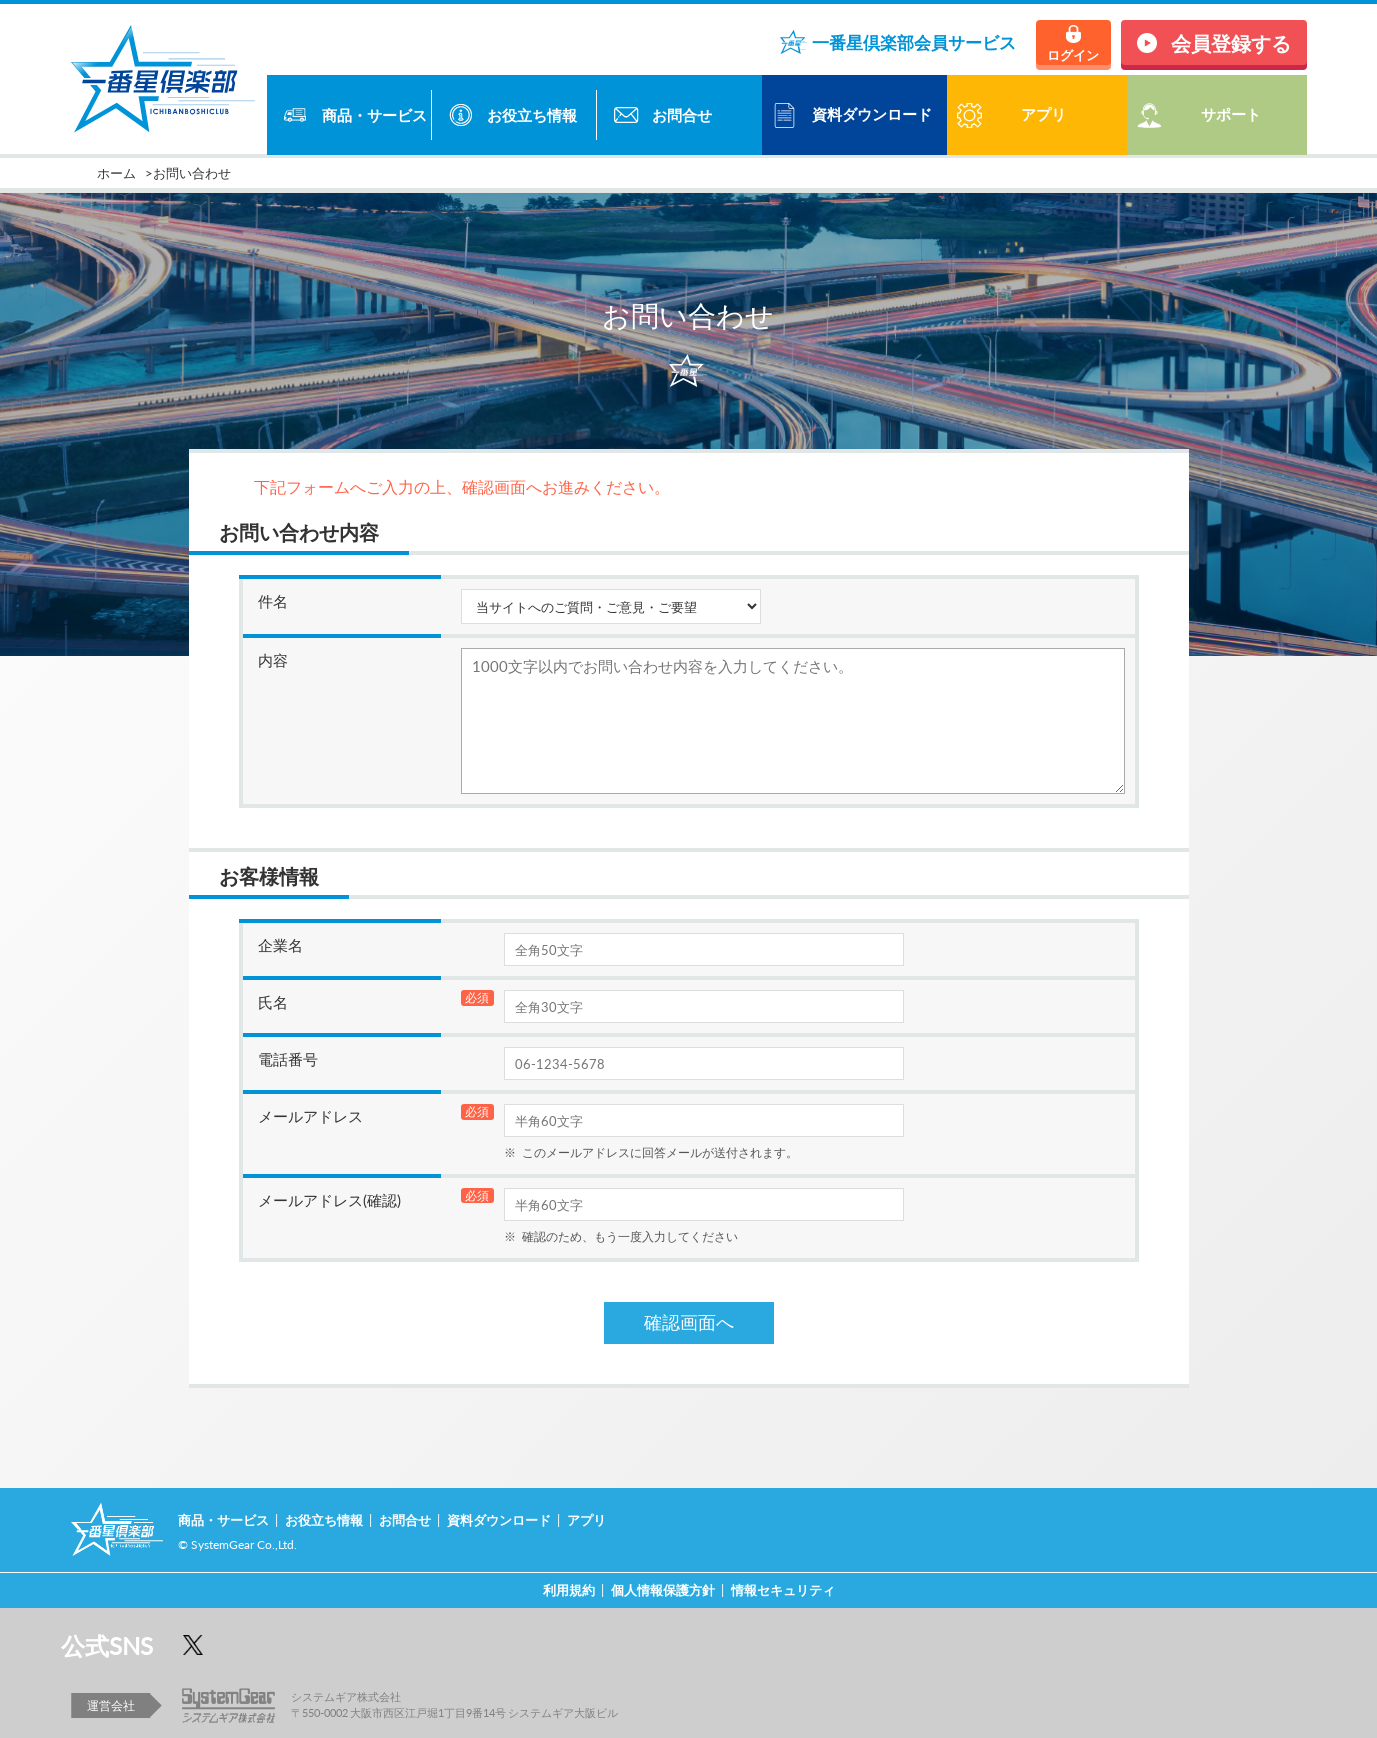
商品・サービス (374, 115)
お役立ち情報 (532, 115)
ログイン (1073, 54)
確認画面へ (689, 1323)
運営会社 (111, 1705)
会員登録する (1231, 42)
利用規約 (569, 1589)
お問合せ (682, 115)
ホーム (116, 172)
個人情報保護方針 (663, 1589)
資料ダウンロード (872, 114)
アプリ (586, 1519)
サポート (1231, 114)
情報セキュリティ (783, 1589)
